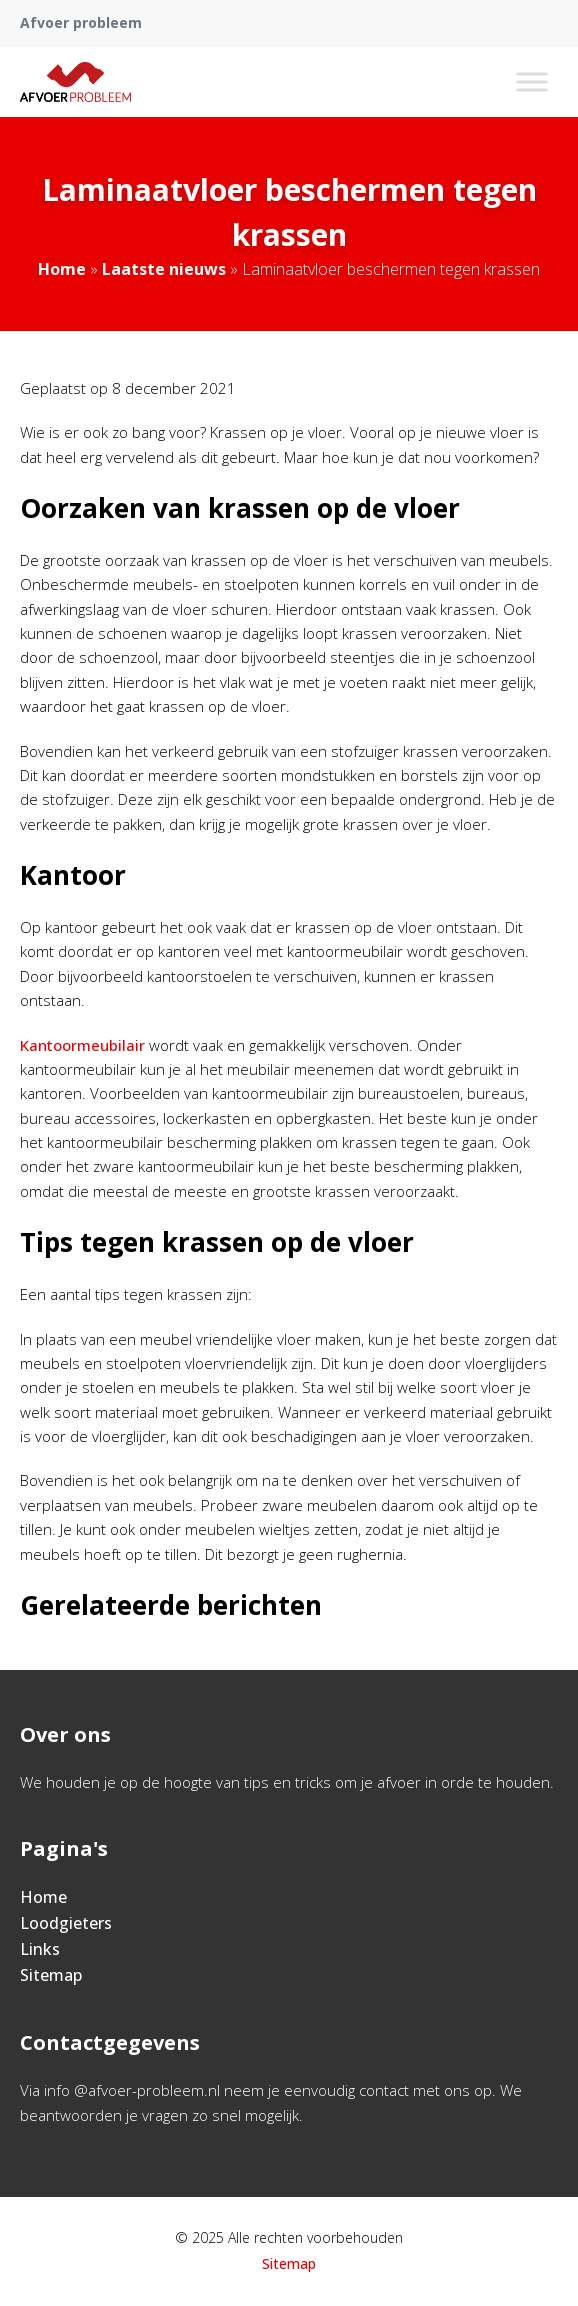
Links (40, 1949)
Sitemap (51, 1975)
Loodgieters (66, 1923)
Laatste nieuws (164, 269)
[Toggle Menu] (532, 81)
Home (62, 269)
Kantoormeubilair (84, 1045)
